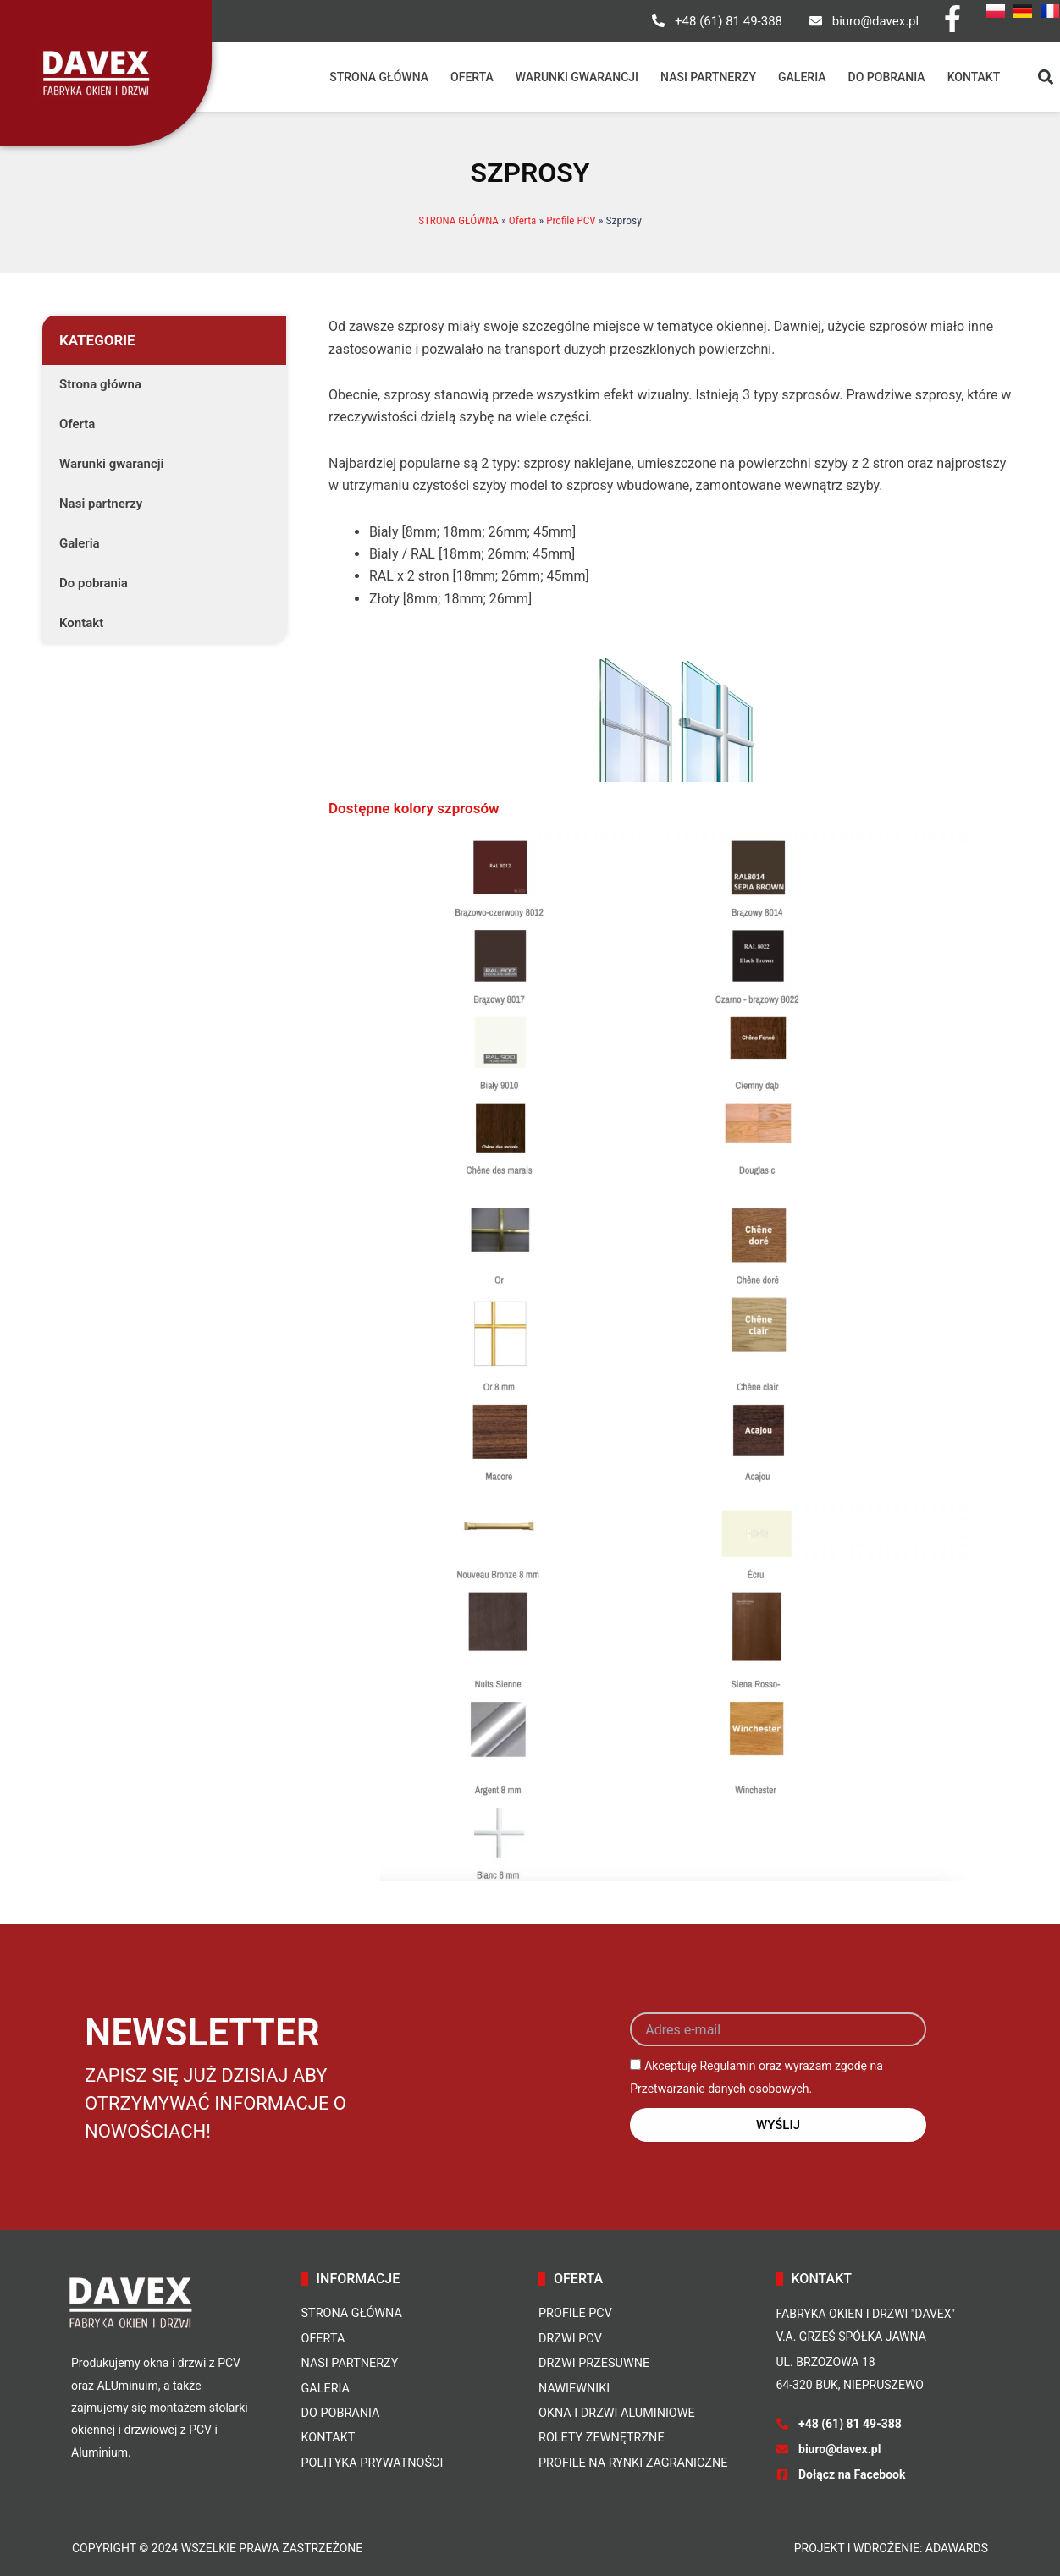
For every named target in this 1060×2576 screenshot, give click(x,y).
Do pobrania (886, 77)
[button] (1045, 77)
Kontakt (974, 77)
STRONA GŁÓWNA (457, 220)
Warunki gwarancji (577, 77)
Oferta (472, 77)
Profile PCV (573, 220)
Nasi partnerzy (708, 77)
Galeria (801, 77)
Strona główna (378, 77)
